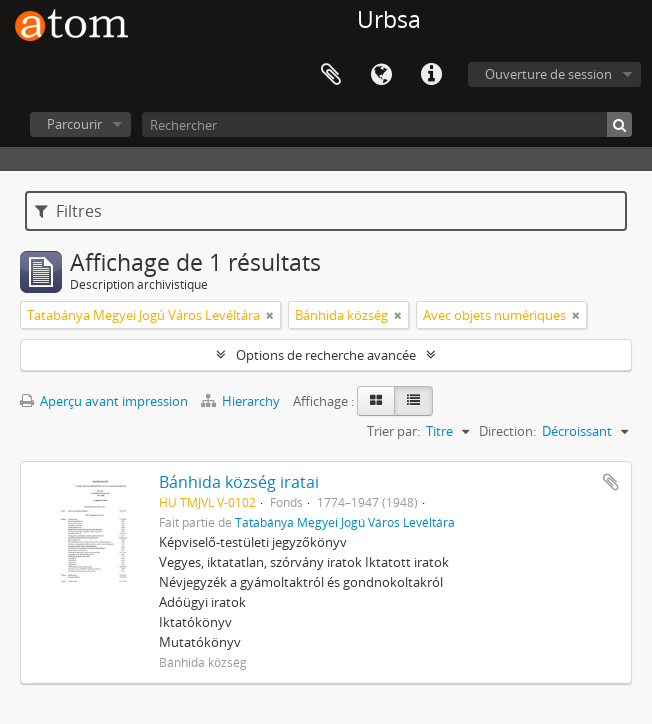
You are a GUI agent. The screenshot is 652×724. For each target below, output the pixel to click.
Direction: (507, 431)
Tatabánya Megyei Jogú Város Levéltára (345, 522)
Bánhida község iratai (239, 482)
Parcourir (74, 124)
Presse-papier (331, 75)
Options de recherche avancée (326, 355)
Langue (381, 75)
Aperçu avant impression (104, 401)
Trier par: (393, 431)
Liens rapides (431, 75)
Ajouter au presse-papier (611, 482)
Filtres (68, 211)
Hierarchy (242, 401)
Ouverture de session (548, 74)
